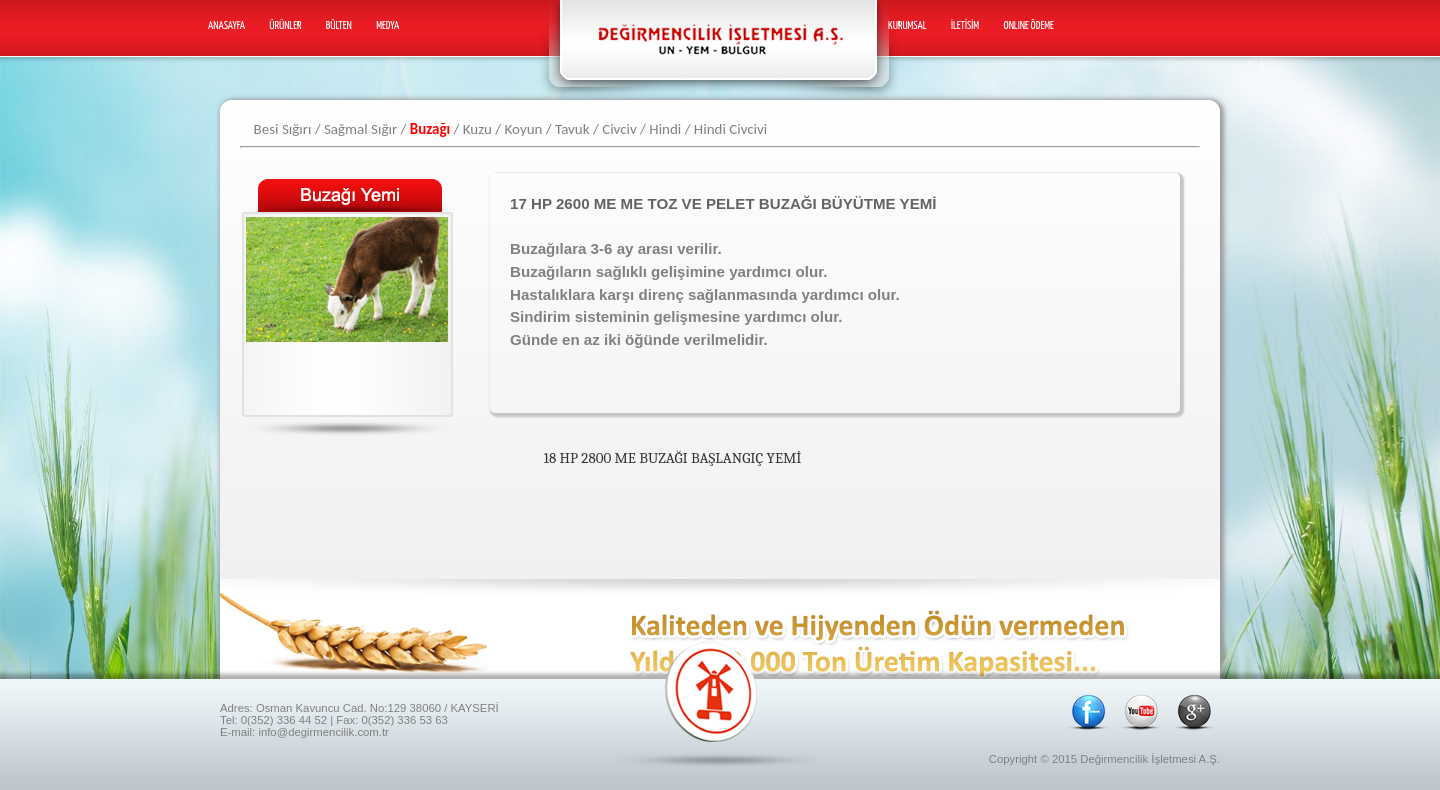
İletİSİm (965, 25)
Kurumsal (907, 25)
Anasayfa (226, 25)
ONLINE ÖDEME (1029, 25)
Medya (387, 25)
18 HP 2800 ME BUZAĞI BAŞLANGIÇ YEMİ (673, 458)
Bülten (339, 25)
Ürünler (285, 25)
